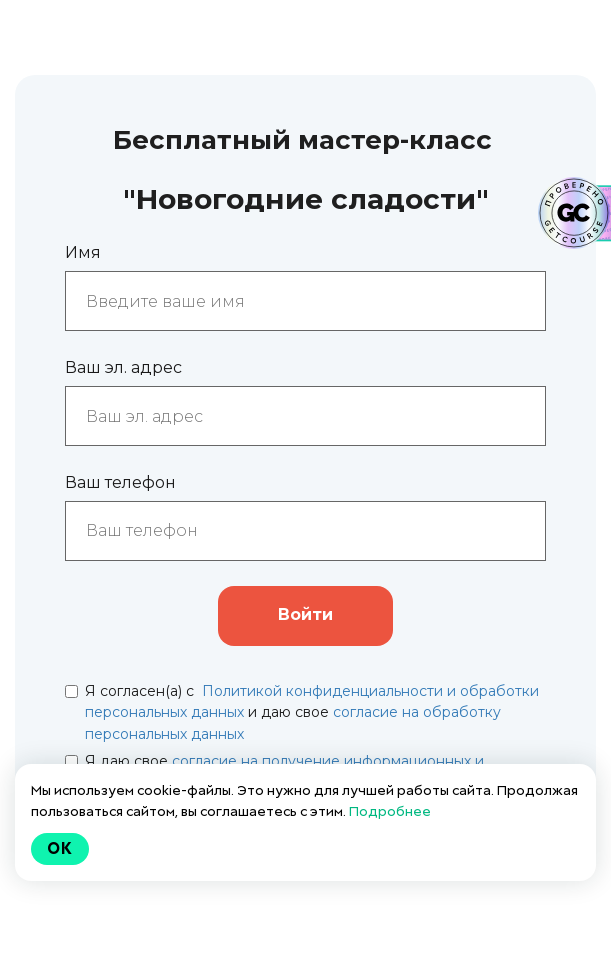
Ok (60, 848)
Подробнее (390, 811)
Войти (305, 614)
